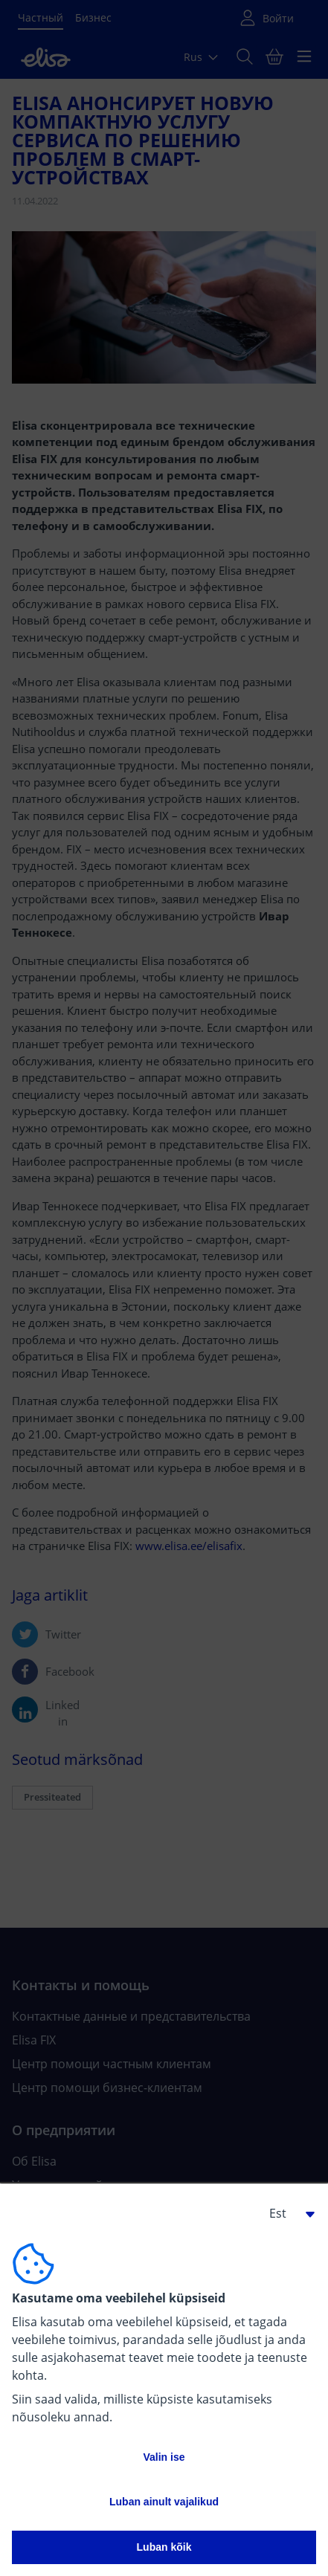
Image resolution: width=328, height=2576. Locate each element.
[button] (286, 2213)
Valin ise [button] (163, 2457)
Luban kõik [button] (164, 2547)
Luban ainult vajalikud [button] (164, 2502)
